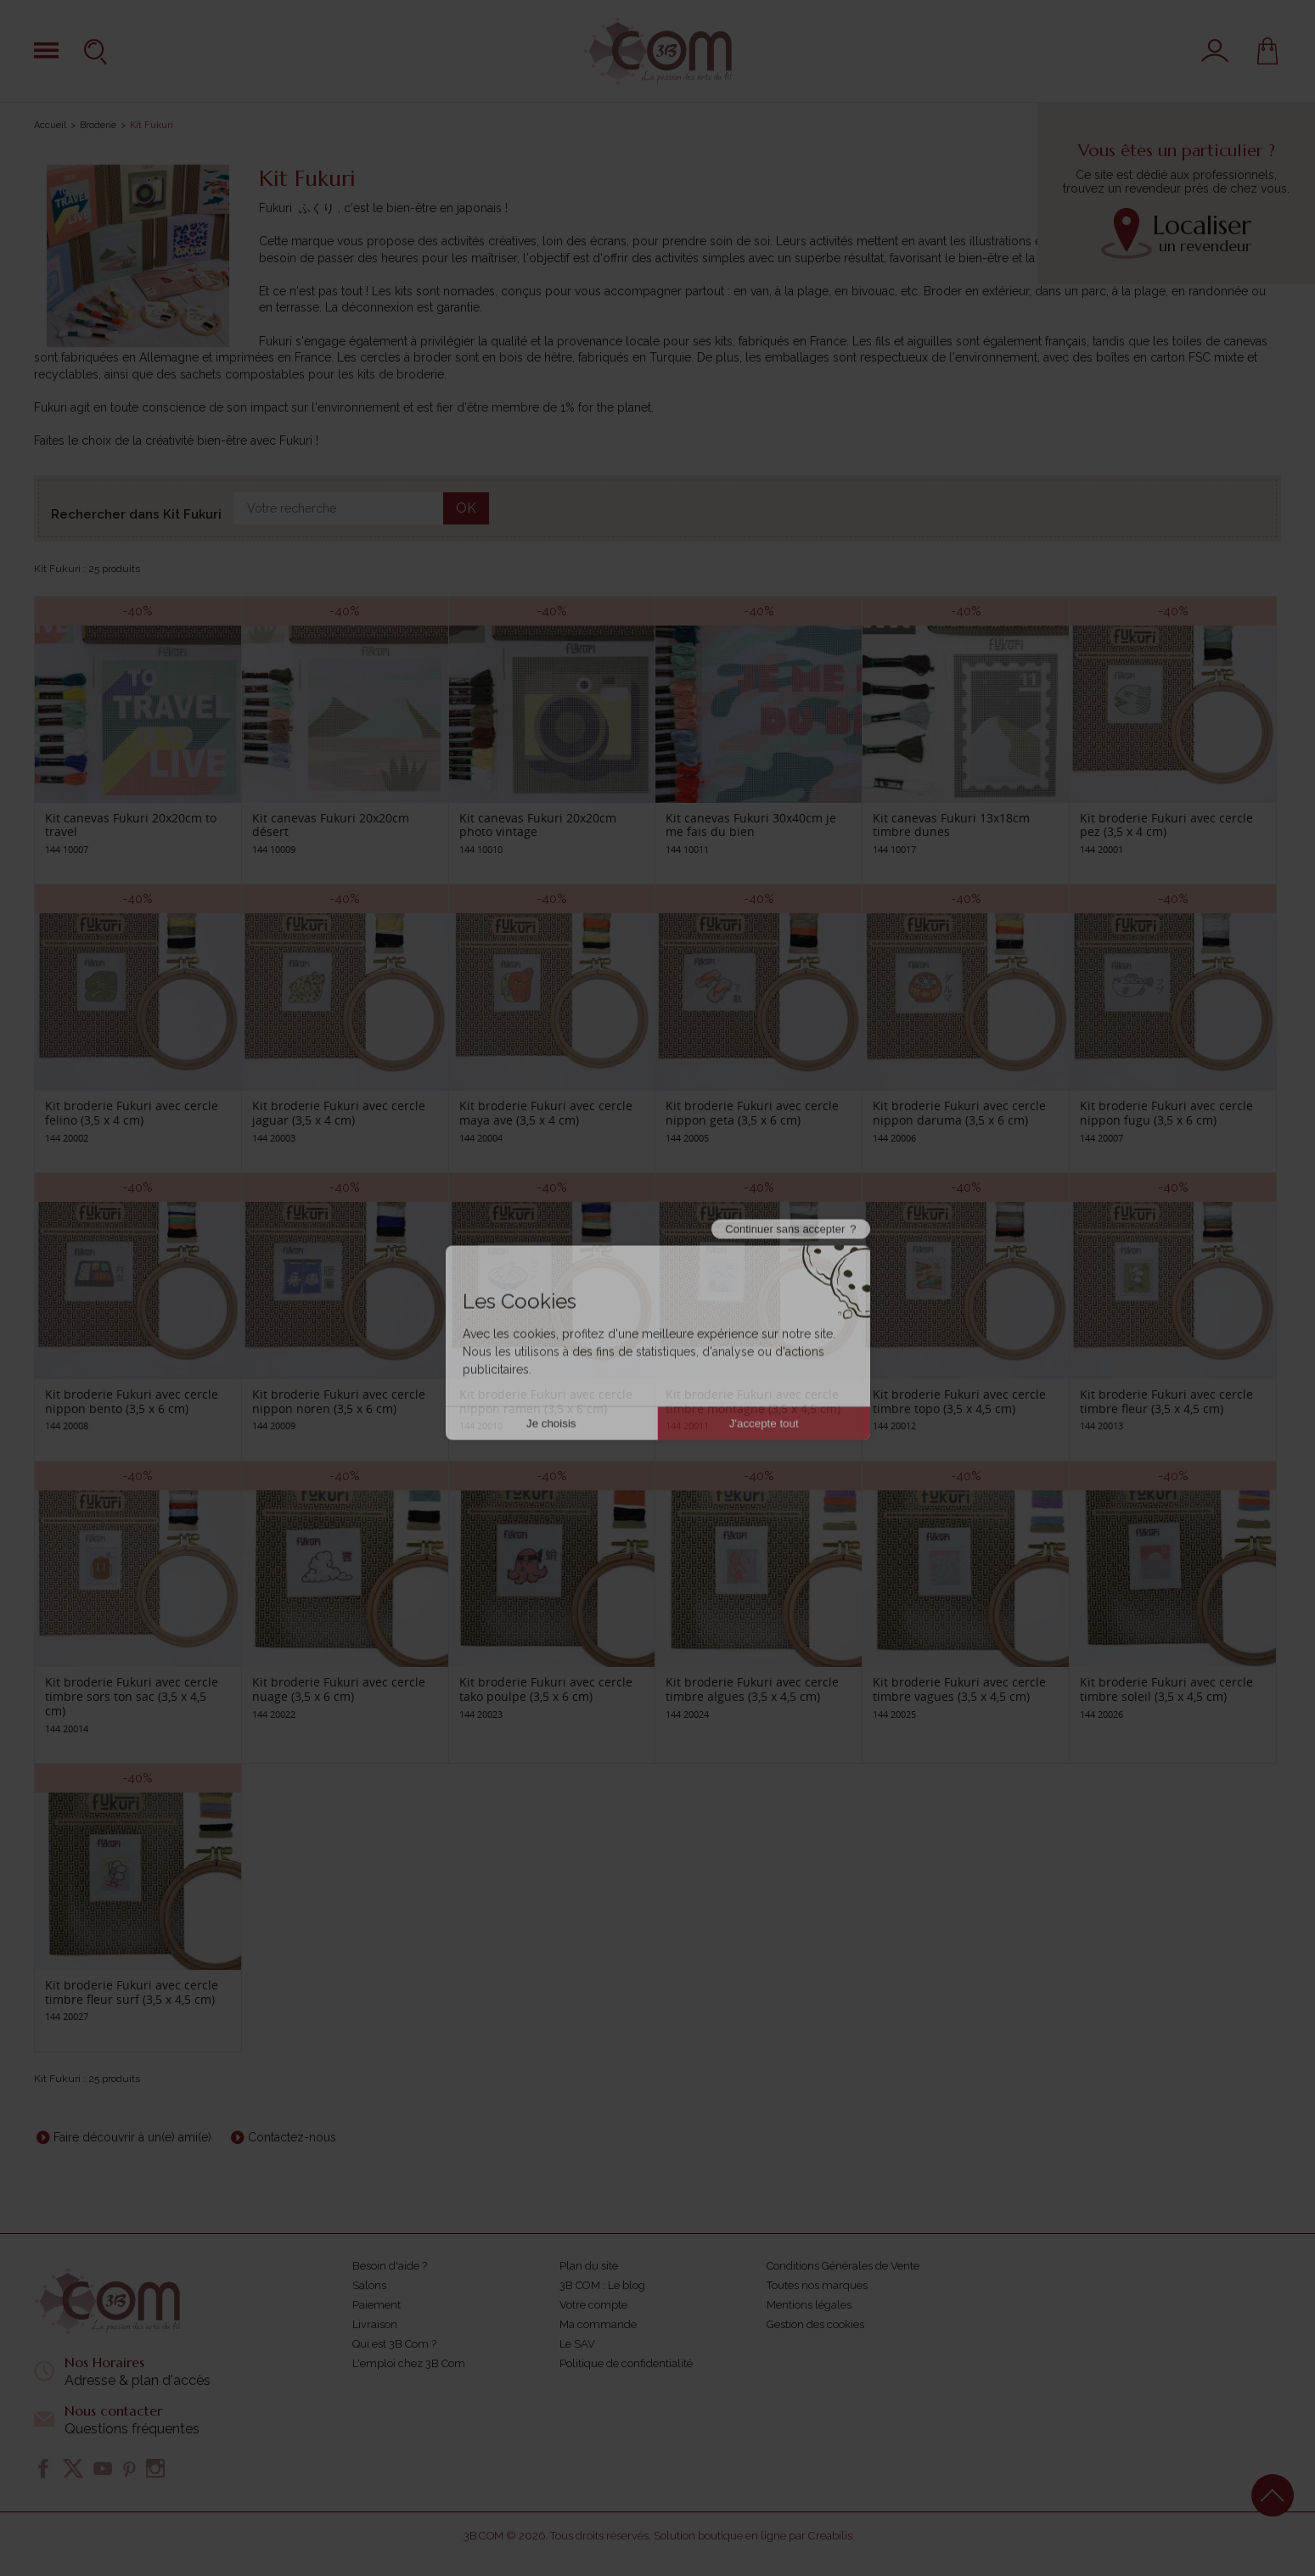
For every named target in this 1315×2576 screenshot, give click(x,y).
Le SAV (577, 2343)
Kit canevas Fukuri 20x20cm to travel (130, 825)
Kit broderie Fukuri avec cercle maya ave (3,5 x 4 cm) (545, 1112)
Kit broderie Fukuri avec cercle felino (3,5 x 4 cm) (131, 1112)
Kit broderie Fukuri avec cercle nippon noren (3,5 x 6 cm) (338, 1401)
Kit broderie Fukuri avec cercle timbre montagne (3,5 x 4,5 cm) (753, 1401)
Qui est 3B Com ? (394, 2343)
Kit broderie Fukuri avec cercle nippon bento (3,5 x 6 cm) (131, 1401)
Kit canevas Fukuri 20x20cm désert (330, 825)
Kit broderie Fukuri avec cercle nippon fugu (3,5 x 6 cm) (1166, 1112)
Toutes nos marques (817, 2285)
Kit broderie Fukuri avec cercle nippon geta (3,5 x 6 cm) (752, 1112)
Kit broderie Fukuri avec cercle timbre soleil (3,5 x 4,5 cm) (1166, 1689)
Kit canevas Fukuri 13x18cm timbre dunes (951, 825)
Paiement (376, 2304)
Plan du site (588, 2265)
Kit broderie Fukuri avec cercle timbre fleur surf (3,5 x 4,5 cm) (131, 1992)
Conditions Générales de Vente (843, 2265)
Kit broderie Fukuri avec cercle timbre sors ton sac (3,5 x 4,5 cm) (131, 1696)
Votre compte (593, 2304)
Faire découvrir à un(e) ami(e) (132, 2137)
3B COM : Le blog (602, 2285)
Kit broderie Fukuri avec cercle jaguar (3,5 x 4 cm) (338, 1112)
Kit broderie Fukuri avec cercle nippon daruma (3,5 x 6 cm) (959, 1112)
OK (466, 508)
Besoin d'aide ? (389, 2265)
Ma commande (598, 2324)
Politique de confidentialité (626, 2363)
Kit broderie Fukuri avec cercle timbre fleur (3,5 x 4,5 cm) (1166, 1401)
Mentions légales (809, 2304)
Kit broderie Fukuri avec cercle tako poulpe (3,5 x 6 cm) (545, 1689)
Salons (369, 2285)
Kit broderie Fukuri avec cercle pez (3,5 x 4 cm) (1166, 825)
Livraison (374, 2324)
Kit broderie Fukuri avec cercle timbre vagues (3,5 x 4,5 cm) (959, 1689)
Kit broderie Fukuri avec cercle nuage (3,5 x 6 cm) (338, 1689)
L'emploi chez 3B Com (408, 2363)
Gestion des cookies (815, 2324)
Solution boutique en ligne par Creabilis (753, 2535)
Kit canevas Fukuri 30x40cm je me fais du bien (751, 825)
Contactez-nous (292, 2137)
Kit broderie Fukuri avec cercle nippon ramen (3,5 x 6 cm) (545, 1401)
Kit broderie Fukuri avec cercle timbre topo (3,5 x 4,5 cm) (959, 1401)
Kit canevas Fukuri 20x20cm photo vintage (537, 825)
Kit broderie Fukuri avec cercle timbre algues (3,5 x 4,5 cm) (752, 1689)
